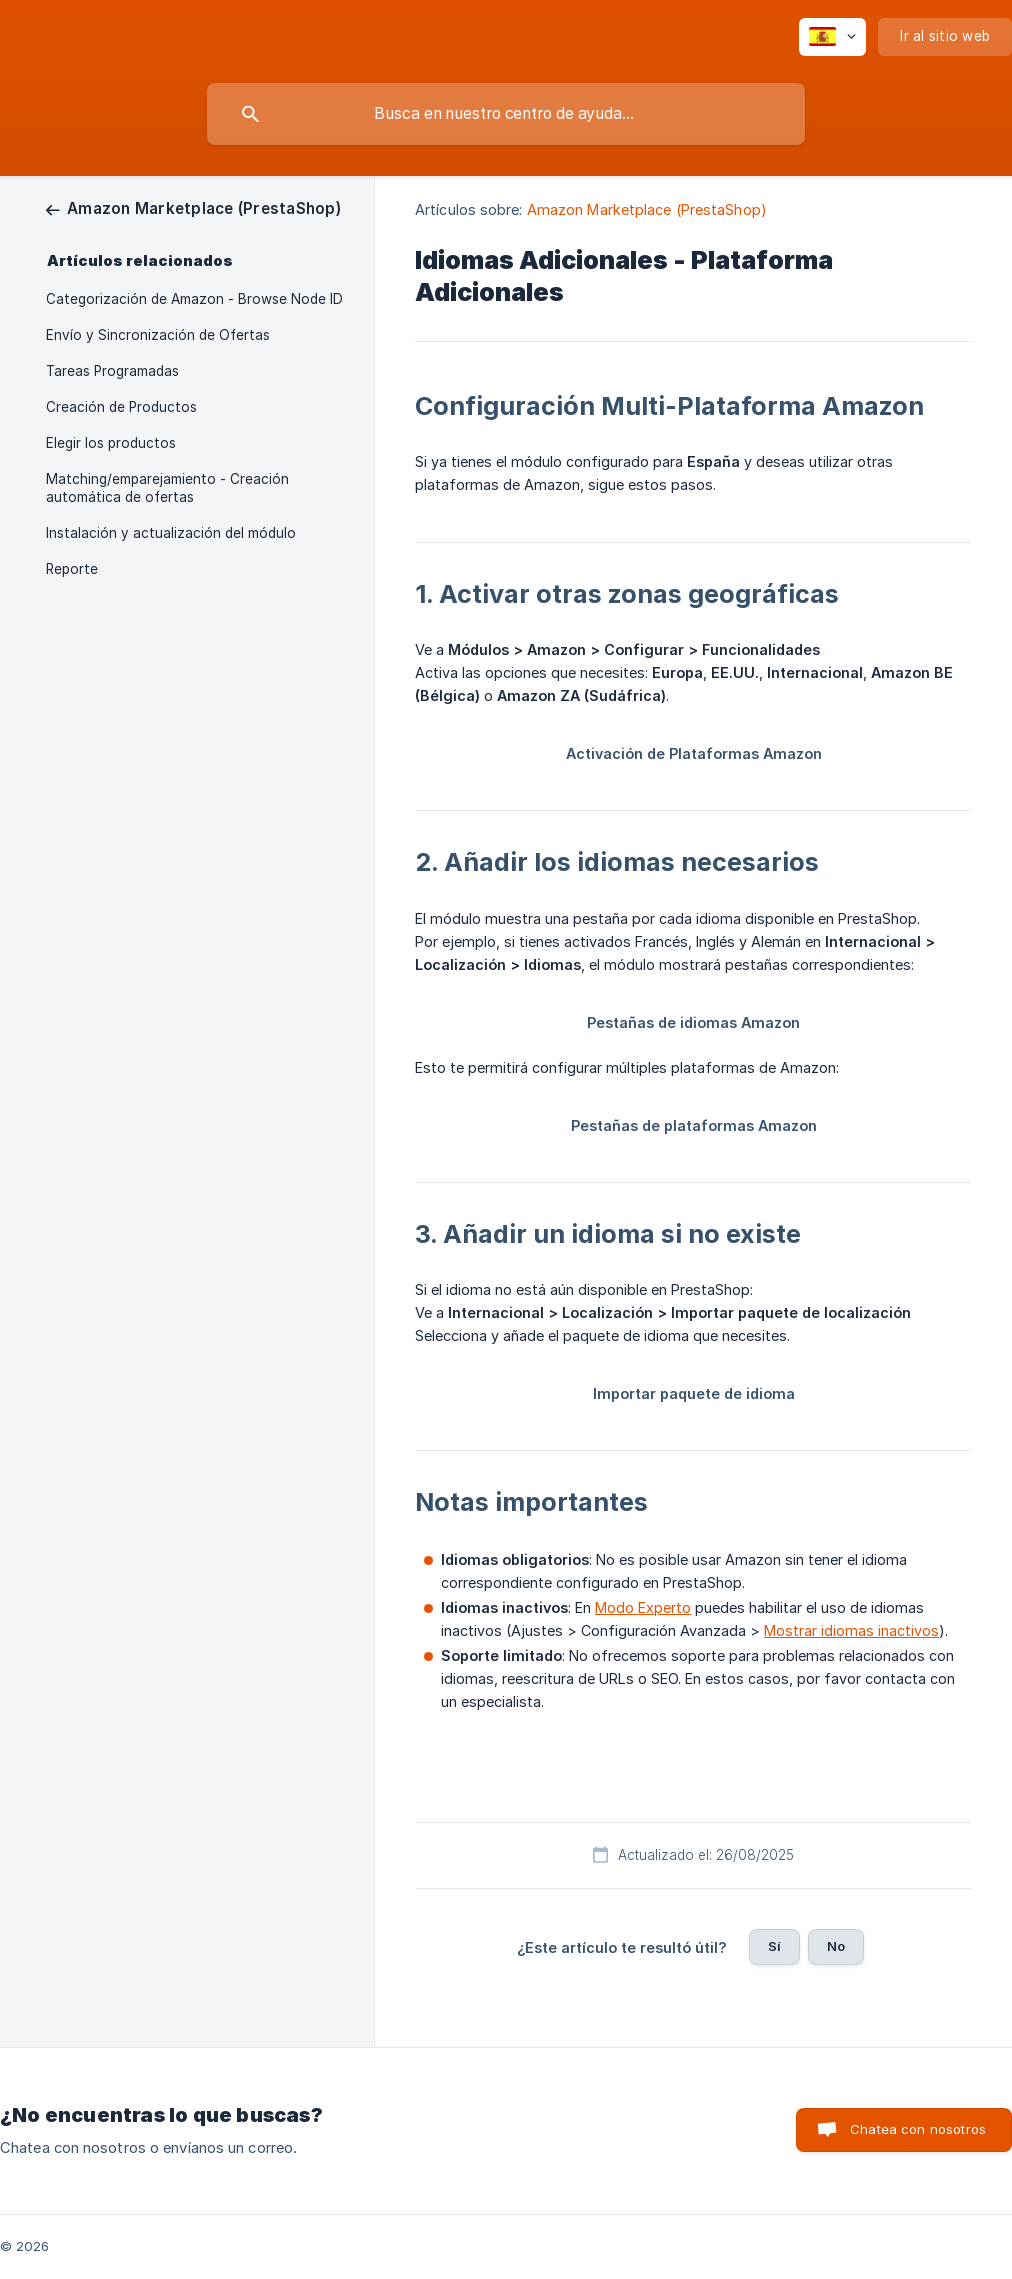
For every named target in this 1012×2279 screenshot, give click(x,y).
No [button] (836, 1946)
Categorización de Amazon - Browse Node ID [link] (194, 299)
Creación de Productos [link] (121, 407)
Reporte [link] (72, 569)
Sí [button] (774, 1946)
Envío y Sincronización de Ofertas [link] (158, 335)
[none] (832, 37)
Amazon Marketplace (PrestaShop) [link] (647, 209)
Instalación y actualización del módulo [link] (171, 533)
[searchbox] (506, 114)
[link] (193, 208)
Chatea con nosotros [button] (918, 2129)
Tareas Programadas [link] (112, 371)
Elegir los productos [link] (111, 443)
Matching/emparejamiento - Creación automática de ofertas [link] (167, 488)
